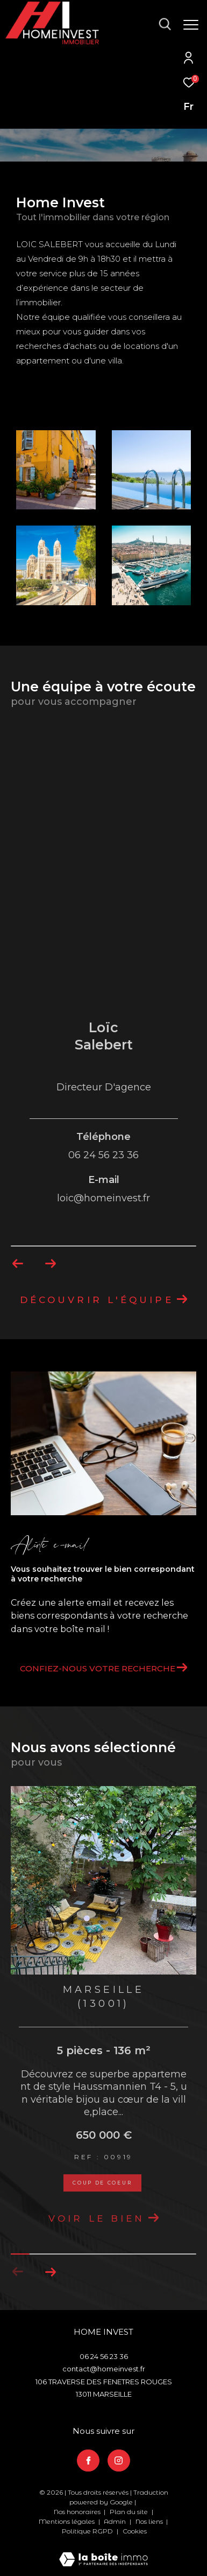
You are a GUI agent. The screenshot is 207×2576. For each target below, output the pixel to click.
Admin (115, 2521)
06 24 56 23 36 (104, 2356)
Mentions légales (67, 2521)
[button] (50, 2272)
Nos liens (150, 2521)
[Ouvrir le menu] (191, 25)
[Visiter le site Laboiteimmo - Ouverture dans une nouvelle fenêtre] (103, 2552)
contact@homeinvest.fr (103, 2368)
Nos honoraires (77, 2512)
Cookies (135, 2531)
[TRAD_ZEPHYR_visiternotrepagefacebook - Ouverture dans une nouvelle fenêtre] (88, 2460)
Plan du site (129, 2512)
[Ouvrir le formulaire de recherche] (165, 24)
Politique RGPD (87, 2531)
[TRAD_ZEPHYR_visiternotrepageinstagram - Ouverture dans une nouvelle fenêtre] (119, 2460)
